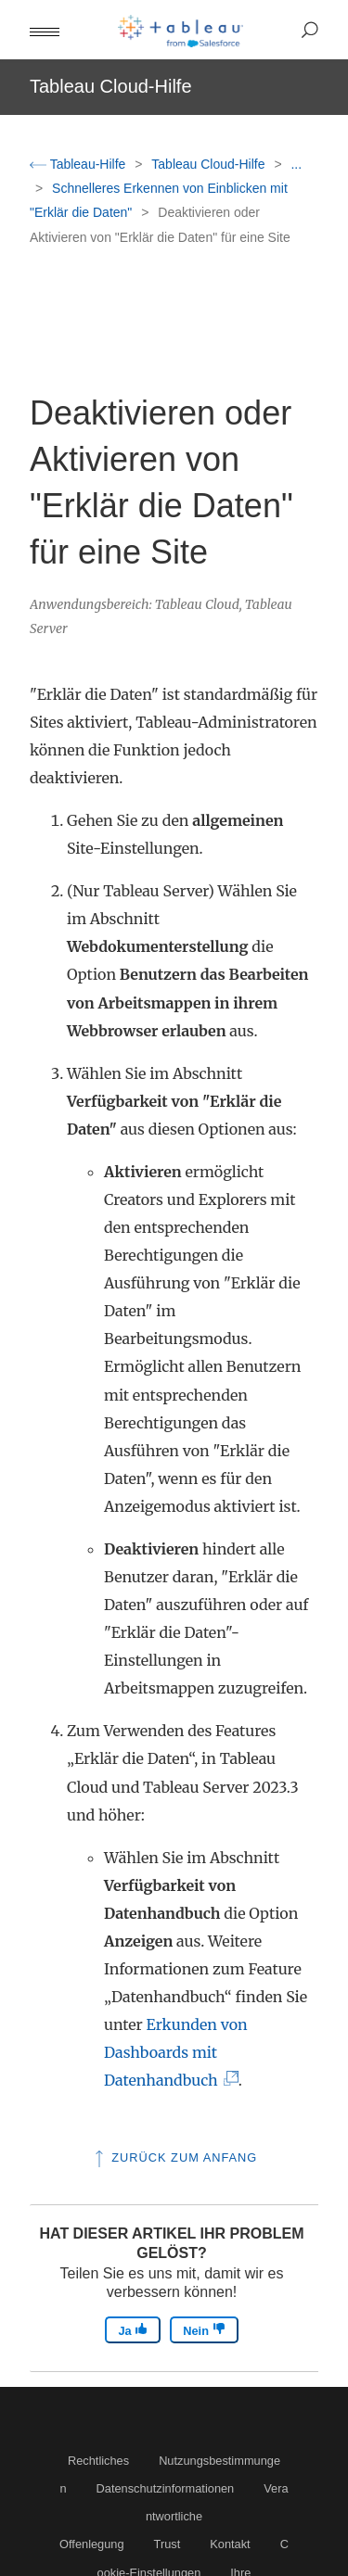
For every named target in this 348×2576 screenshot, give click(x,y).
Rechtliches (98, 2461)
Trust (167, 2544)
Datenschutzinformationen (166, 2488)
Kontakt (230, 2544)
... (296, 164)
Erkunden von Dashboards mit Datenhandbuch (176, 2052)
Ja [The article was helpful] (133, 2330)
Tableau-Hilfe (79, 164)
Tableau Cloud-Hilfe (209, 164)
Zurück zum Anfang (174, 2157)
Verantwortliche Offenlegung (173, 2516)
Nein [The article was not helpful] (204, 2330)
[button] (44, 29)
